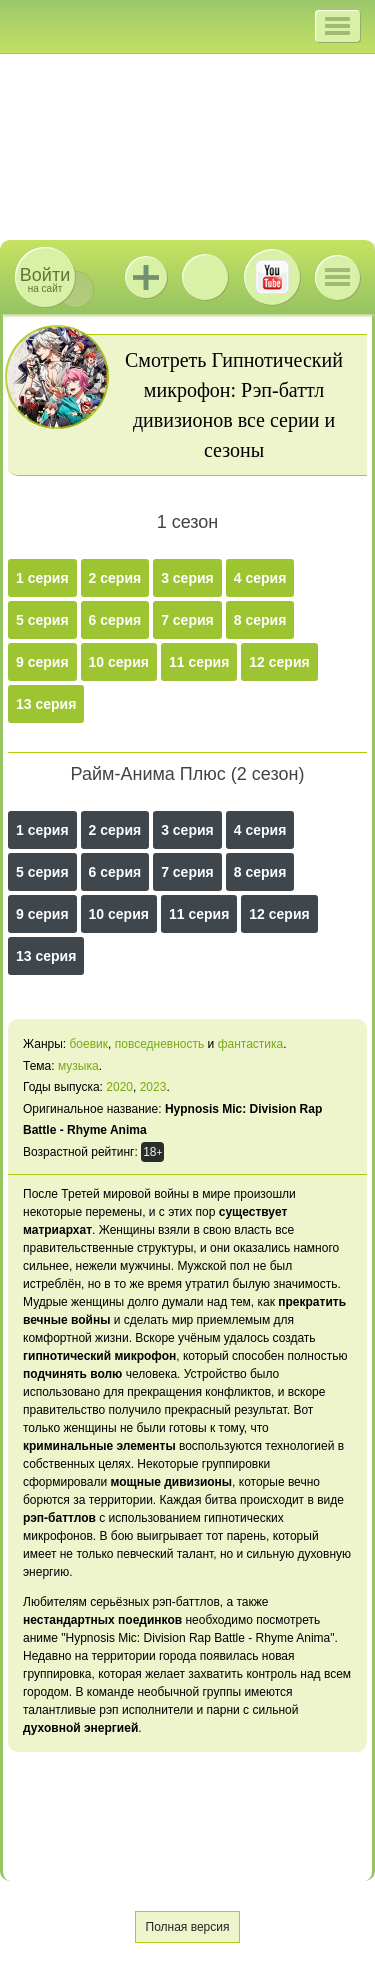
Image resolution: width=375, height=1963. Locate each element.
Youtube (272, 277)
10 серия (119, 662)
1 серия (42, 578)
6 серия (115, 620)
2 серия (115, 578)
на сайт (45, 279)
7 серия (187, 620)
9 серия (42, 662)
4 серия (260, 578)
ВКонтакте (205, 277)
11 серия (199, 662)
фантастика (251, 1044)
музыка (78, 1066)
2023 (153, 1087)
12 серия (279, 662)
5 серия (42, 620)
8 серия (260, 620)
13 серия (46, 704)
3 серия (187, 578)
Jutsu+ (146, 277)
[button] (337, 26)
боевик (88, 1044)
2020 (119, 1087)
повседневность (160, 1044)
